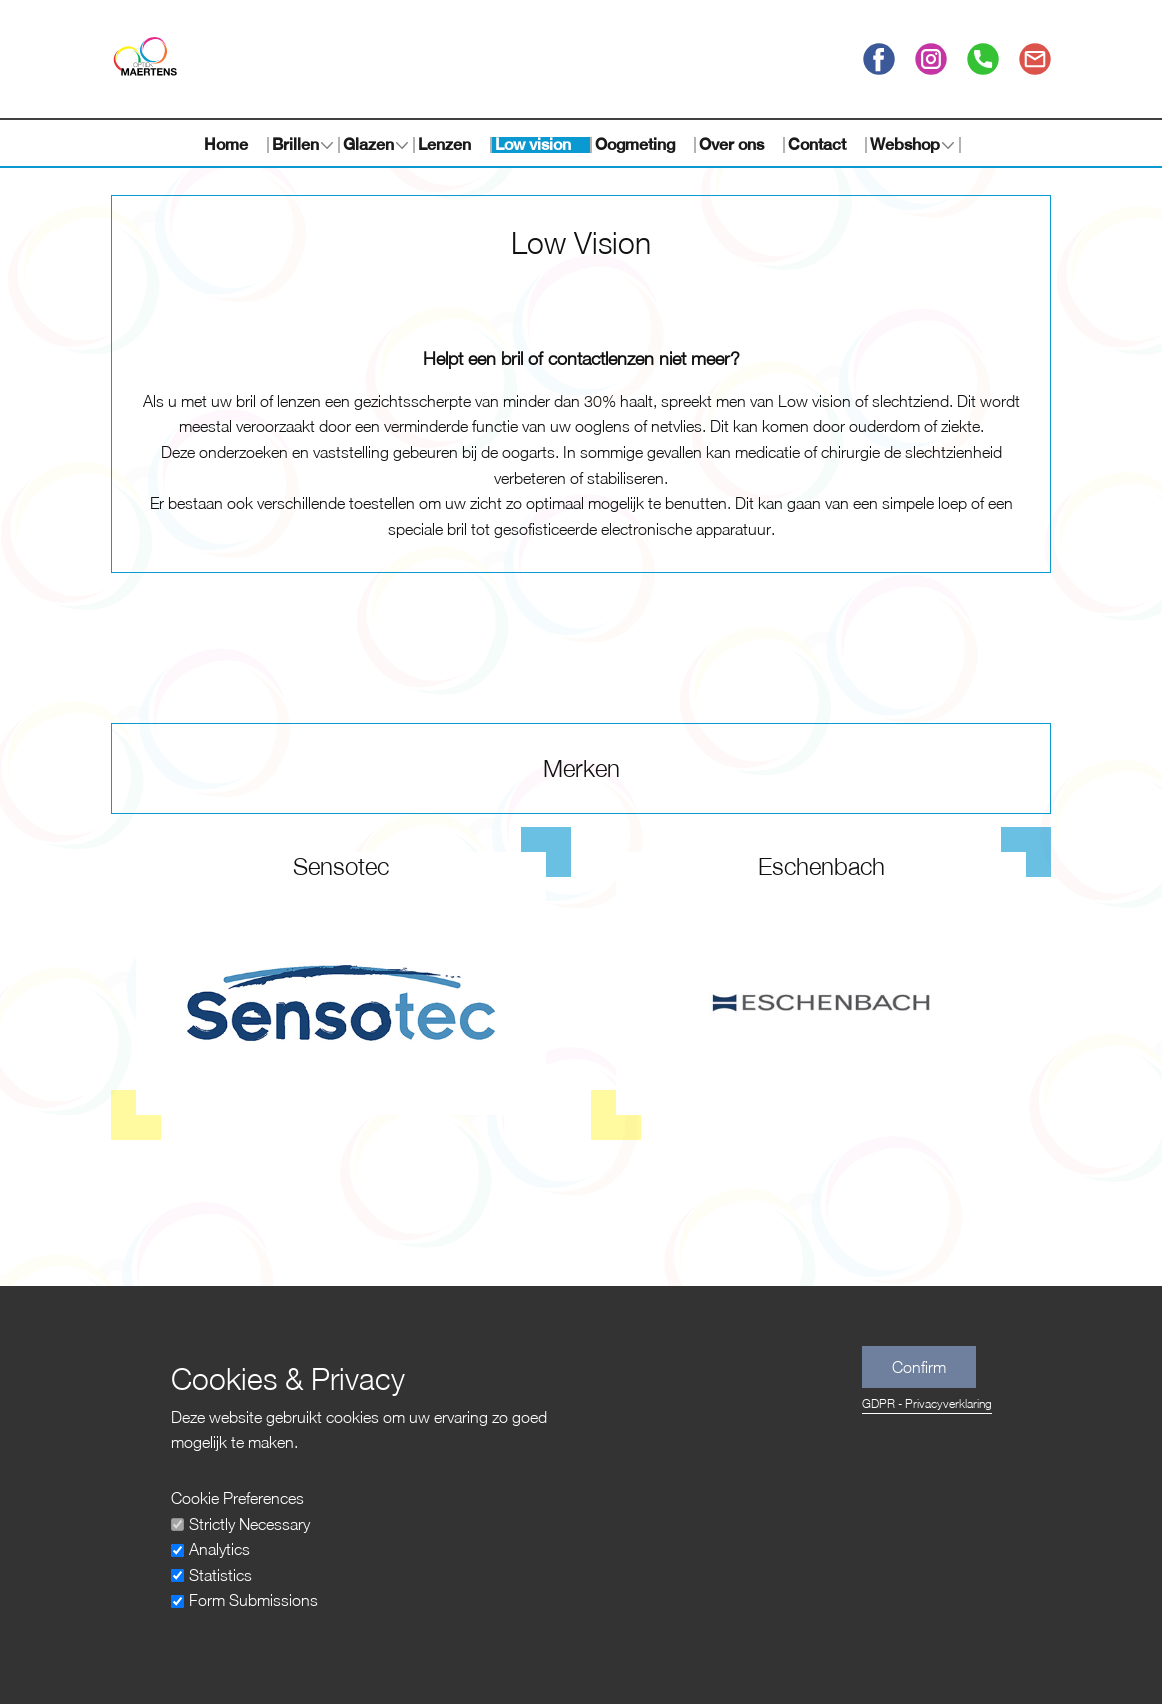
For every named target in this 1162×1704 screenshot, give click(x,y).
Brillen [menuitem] (295, 145)
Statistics (220, 1575)
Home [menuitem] (226, 145)
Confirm (919, 1367)
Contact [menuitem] (817, 145)
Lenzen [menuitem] (444, 145)
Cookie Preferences (237, 1498)
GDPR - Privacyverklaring (927, 1403)
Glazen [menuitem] (368, 145)
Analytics (219, 1549)
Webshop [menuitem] (905, 145)
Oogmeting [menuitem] (635, 145)
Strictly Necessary (249, 1524)
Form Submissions (253, 1600)
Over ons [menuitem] (731, 145)
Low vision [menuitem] (533, 145)
